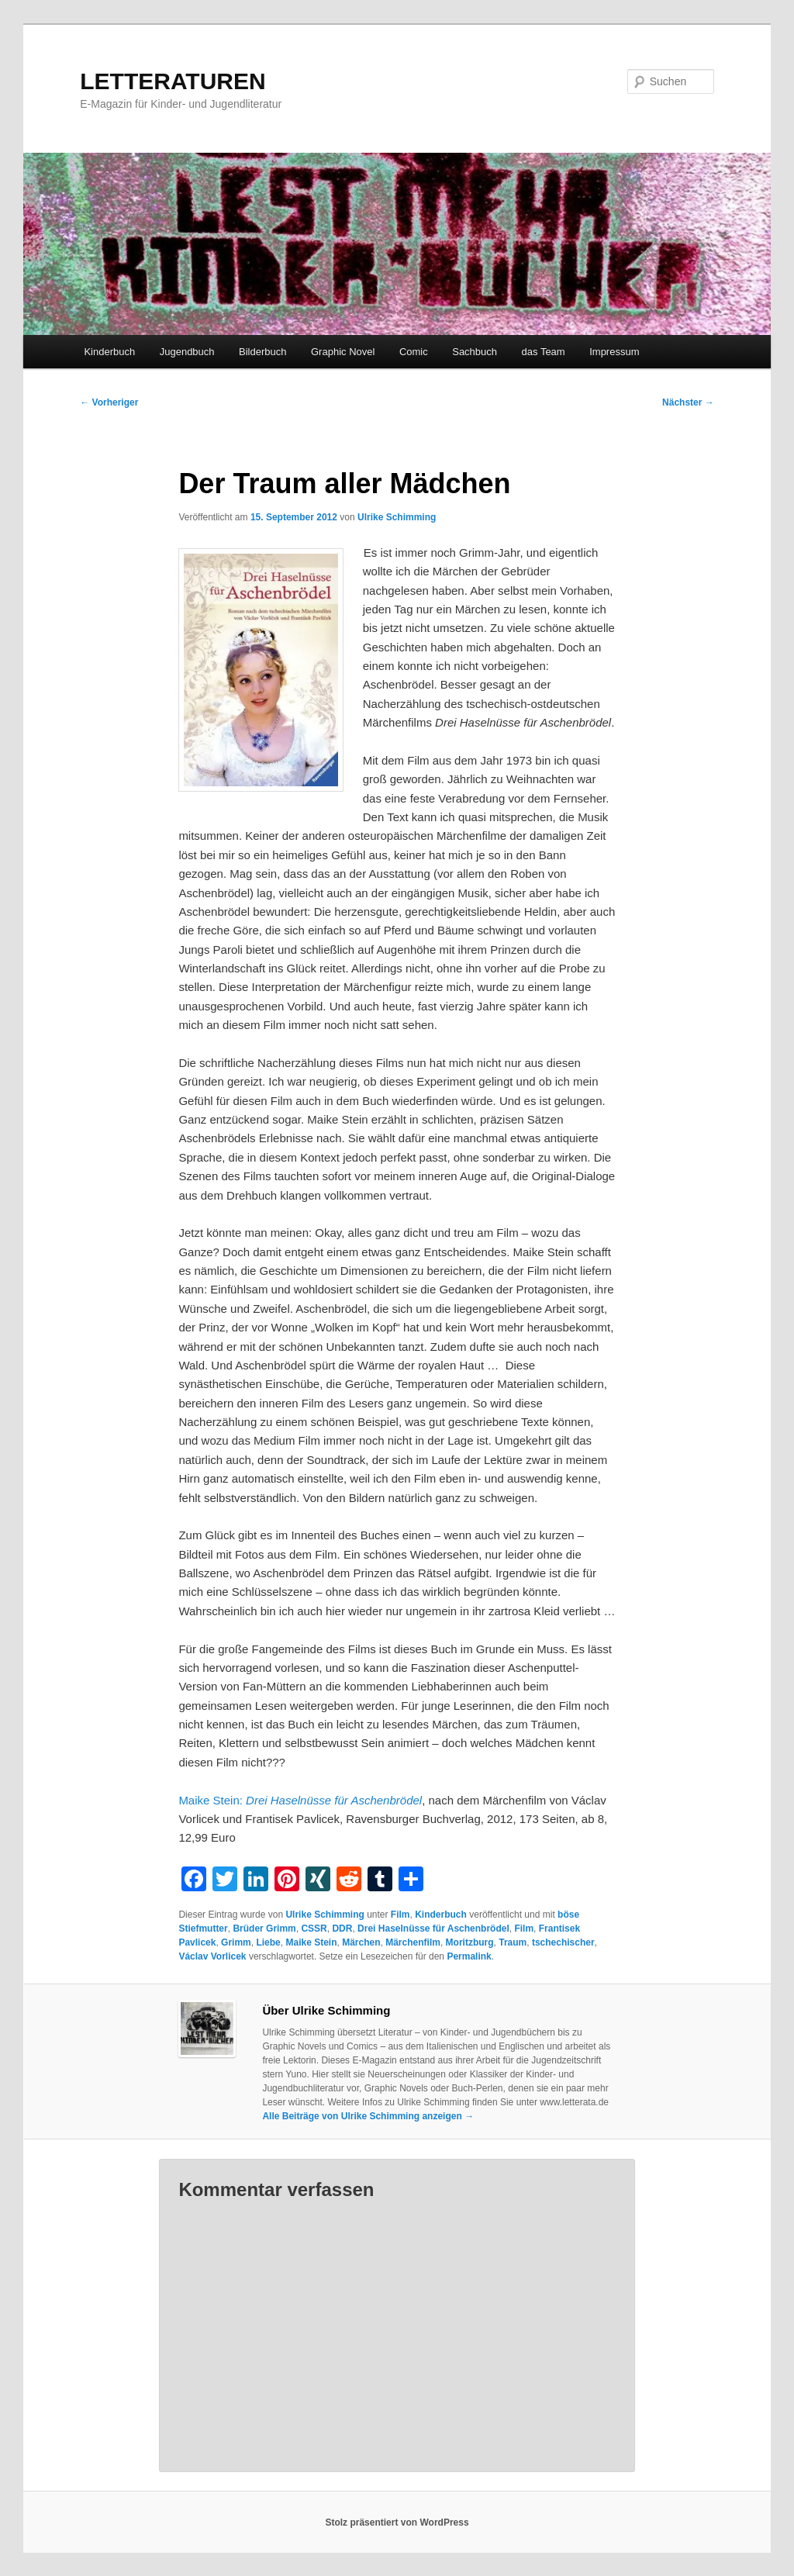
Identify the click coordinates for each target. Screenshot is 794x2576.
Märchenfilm (412, 1942)
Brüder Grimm (264, 1928)
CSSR (313, 1928)
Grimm (236, 1942)
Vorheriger (109, 402)
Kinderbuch (109, 351)
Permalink (469, 1956)
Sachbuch (474, 351)
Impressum (614, 351)
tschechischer (563, 1942)
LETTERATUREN (172, 81)
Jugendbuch (187, 351)
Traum (512, 1942)
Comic (413, 351)
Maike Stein (311, 1942)
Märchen (361, 1942)
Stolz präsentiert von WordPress (396, 2522)
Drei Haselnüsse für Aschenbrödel (433, 1928)
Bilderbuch (262, 351)
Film (400, 1914)
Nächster (688, 402)
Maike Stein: (300, 1800)
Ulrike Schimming (396, 517)
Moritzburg (470, 1942)
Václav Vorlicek (212, 1956)
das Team (543, 351)
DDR (342, 1928)
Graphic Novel (343, 351)
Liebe (268, 1942)
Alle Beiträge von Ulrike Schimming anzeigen (368, 2116)
